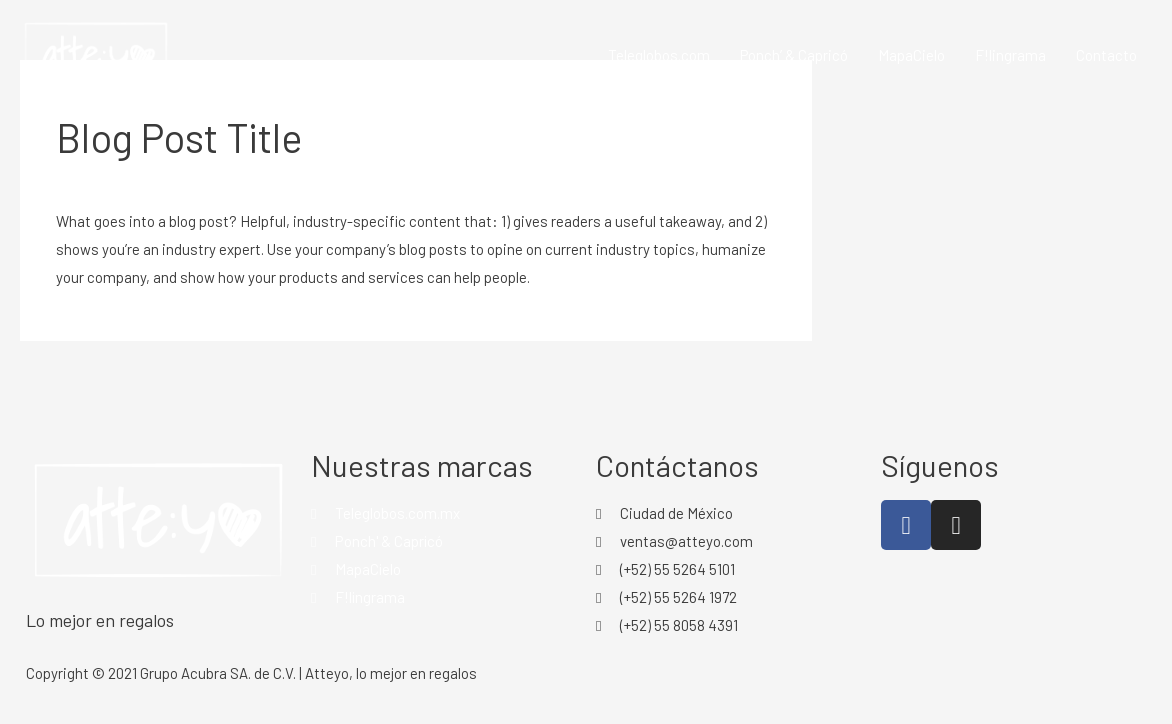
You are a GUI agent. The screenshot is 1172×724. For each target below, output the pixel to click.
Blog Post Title (179, 137)
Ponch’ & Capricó (794, 55)
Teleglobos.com (659, 55)
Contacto (1106, 55)
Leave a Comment (115, 181)
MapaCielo (911, 55)
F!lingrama (1010, 55)
